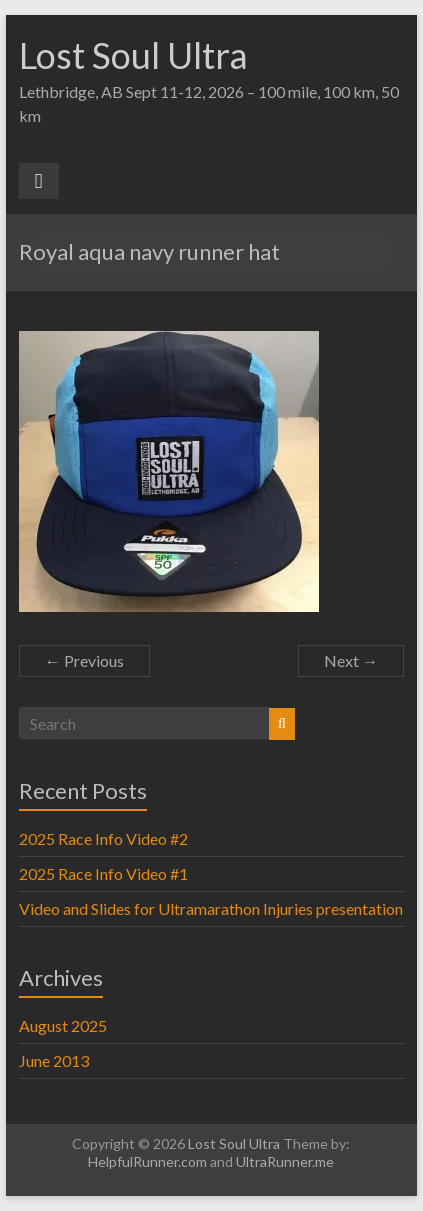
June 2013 (54, 1060)
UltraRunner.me (285, 1161)
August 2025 (63, 1025)
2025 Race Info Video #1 (103, 873)
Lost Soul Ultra (133, 55)
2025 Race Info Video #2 (103, 838)
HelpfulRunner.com (147, 1161)
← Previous (84, 660)
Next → (351, 660)
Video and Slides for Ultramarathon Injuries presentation (211, 908)
